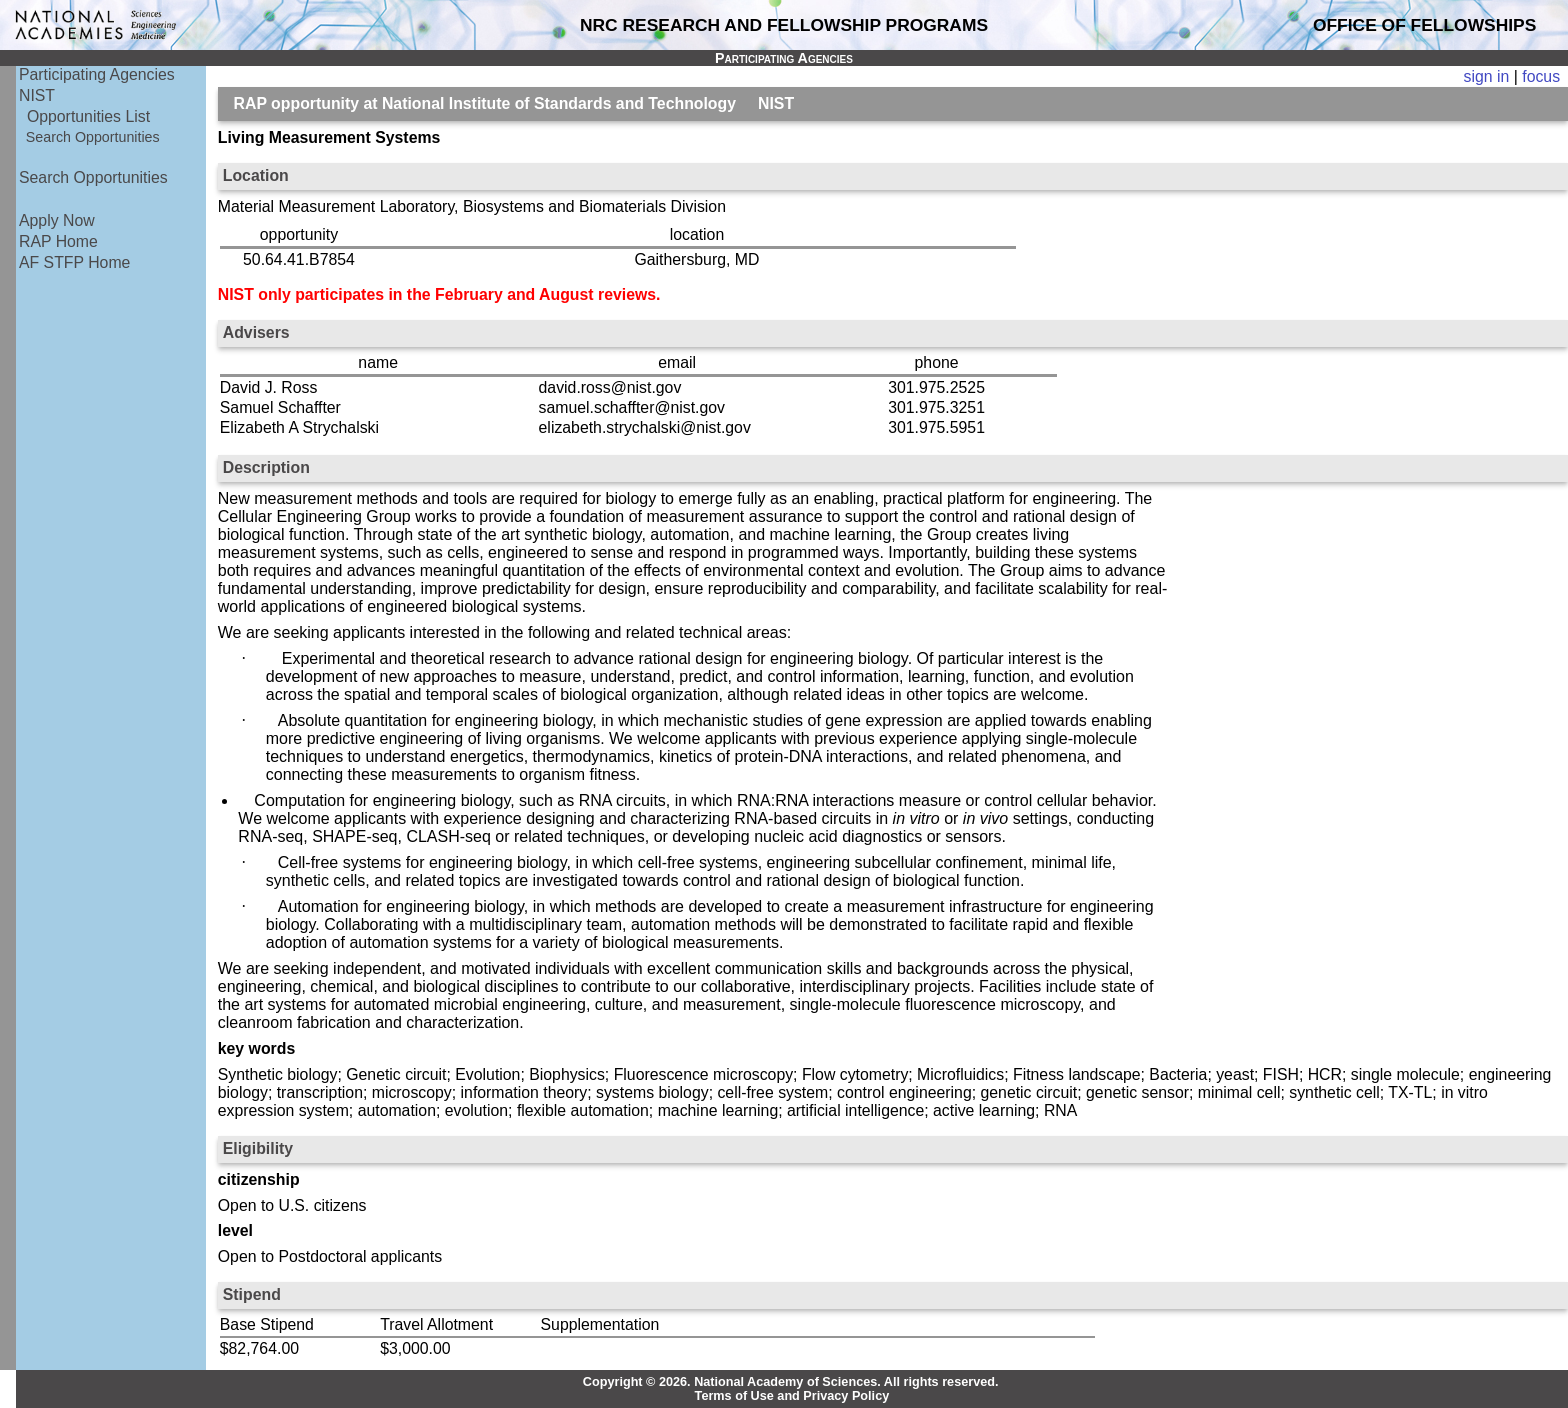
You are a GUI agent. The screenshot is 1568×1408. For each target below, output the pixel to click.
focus (1541, 76)
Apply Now (57, 220)
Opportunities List (88, 116)
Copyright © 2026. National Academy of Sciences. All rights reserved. (791, 1382)
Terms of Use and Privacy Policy (792, 1396)
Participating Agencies (97, 74)
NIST (37, 95)
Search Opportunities (93, 137)
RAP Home (58, 241)
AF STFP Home (74, 262)
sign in (1487, 76)
